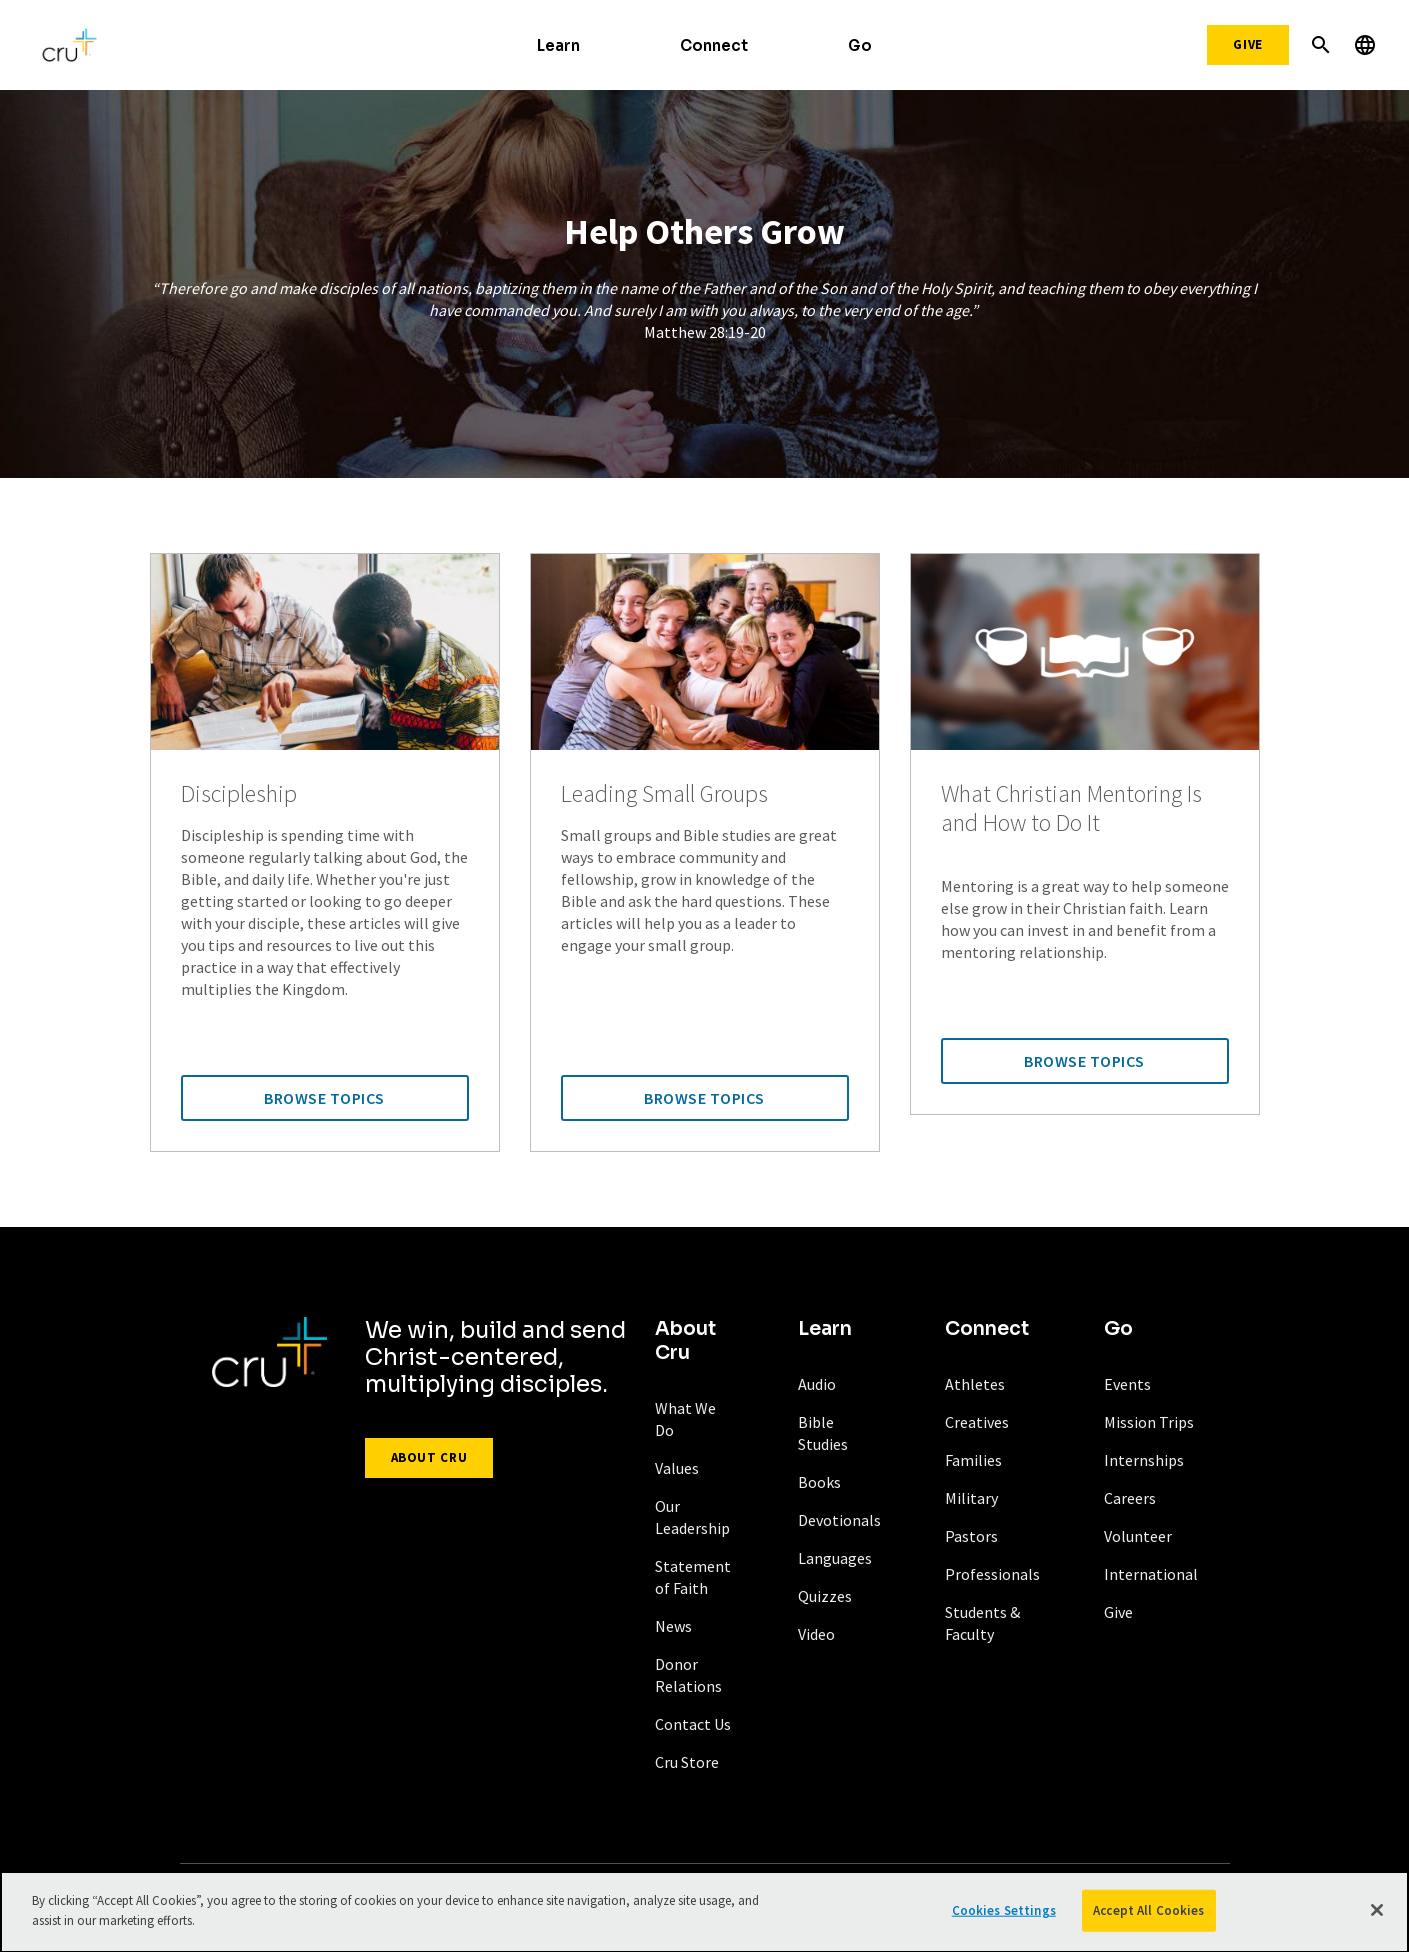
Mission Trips (1149, 1422)
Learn (558, 45)
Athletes (975, 1384)
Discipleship (239, 794)
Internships (1144, 1460)
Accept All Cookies (1148, 1916)
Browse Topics (324, 1098)
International (1151, 1574)
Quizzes (825, 1596)
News (673, 1626)
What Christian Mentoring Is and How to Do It (1071, 809)
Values (677, 1468)
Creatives (977, 1422)
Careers (1130, 1498)
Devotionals (839, 1520)
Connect (714, 45)
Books (819, 1482)
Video (816, 1634)
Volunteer (1138, 1536)
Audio (817, 1384)
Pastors (971, 1536)
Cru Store (687, 1762)
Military (971, 1498)
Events (1127, 1384)
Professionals (992, 1574)
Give (1248, 44)
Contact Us (693, 1724)
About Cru (429, 1457)
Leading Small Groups (664, 794)
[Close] (1377, 1916)
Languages (835, 1558)
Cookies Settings (1004, 1916)
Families (973, 1460)
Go (860, 45)
